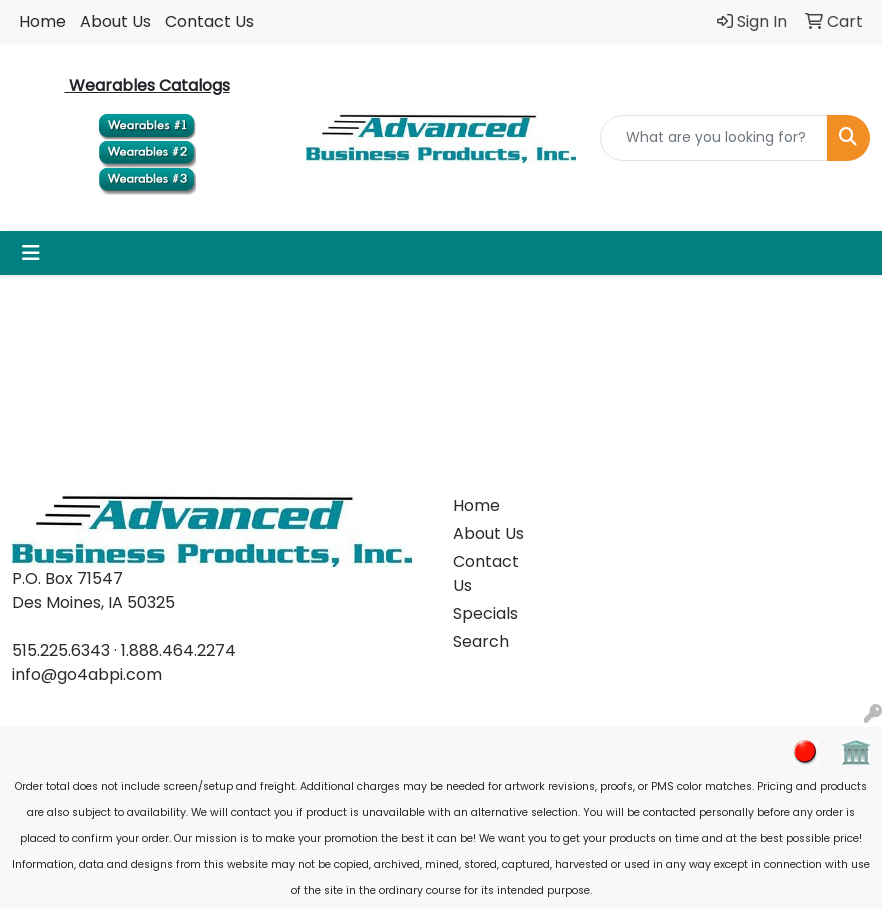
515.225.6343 (61, 650)
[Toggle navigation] (31, 253)
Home (42, 21)
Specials (485, 613)
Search (481, 641)
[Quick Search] (714, 138)
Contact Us (209, 21)
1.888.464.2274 (178, 650)
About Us (115, 21)
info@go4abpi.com (87, 674)
